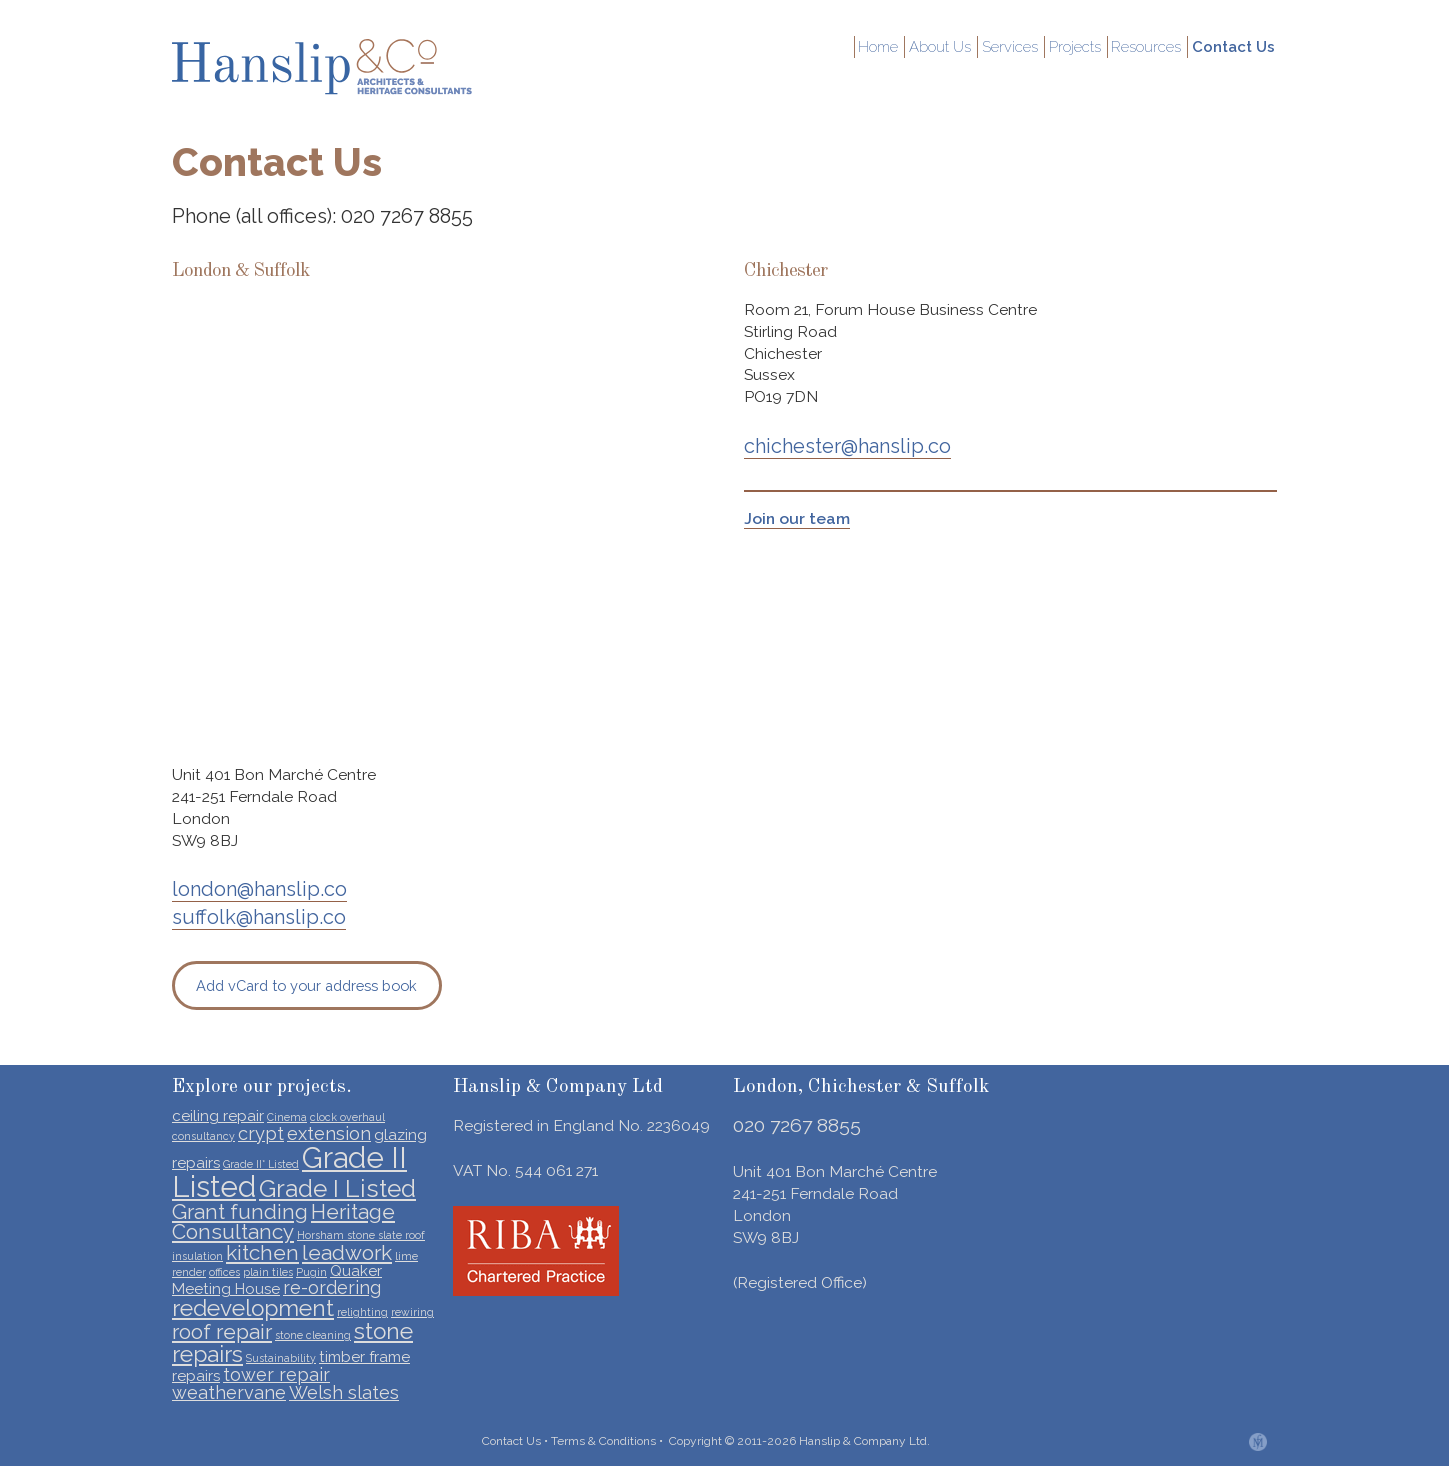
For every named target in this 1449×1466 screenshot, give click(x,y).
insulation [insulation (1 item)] (197, 1256)
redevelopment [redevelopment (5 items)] (253, 1308)
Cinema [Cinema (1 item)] (287, 1117)
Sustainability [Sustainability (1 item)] (281, 1358)
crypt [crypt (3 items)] (261, 1133)
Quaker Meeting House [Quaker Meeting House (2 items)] (277, 1280)
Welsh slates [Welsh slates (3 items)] (344, 1392)
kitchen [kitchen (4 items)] (262, 1252)
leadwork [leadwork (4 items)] (347, 1252)
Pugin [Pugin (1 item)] (311, 1272)
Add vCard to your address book (306, 985)
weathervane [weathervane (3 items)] (229, 1392)
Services (1024, 47)
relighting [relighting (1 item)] (362, 1312)
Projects (1086, 47)
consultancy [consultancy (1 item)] (203, 1136)
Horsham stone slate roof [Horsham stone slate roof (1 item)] (361, 1235)
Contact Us (1236, 47)
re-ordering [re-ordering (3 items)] (332, 1287)
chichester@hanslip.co (847, 446)
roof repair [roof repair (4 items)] (222, 1331)
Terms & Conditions (603, 1441)
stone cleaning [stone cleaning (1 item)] (313, 1335)
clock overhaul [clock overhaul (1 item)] (347, 1117)
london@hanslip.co (259, 889)
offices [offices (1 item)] (224, 1272)
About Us (956, 47)
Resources (1155, 47)
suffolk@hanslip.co (259, 917)
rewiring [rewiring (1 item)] (412, 1312)
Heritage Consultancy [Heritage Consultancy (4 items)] (283, 1222)
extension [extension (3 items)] (329, 1133)
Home (897, 47)
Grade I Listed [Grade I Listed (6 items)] (337, 1188)
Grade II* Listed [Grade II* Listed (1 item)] (261, 1164)
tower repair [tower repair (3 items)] (276, 1374)
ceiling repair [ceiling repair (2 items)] (218, 1116)
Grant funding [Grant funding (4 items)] (240, 1211)
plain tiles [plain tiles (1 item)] (268, 1272)
